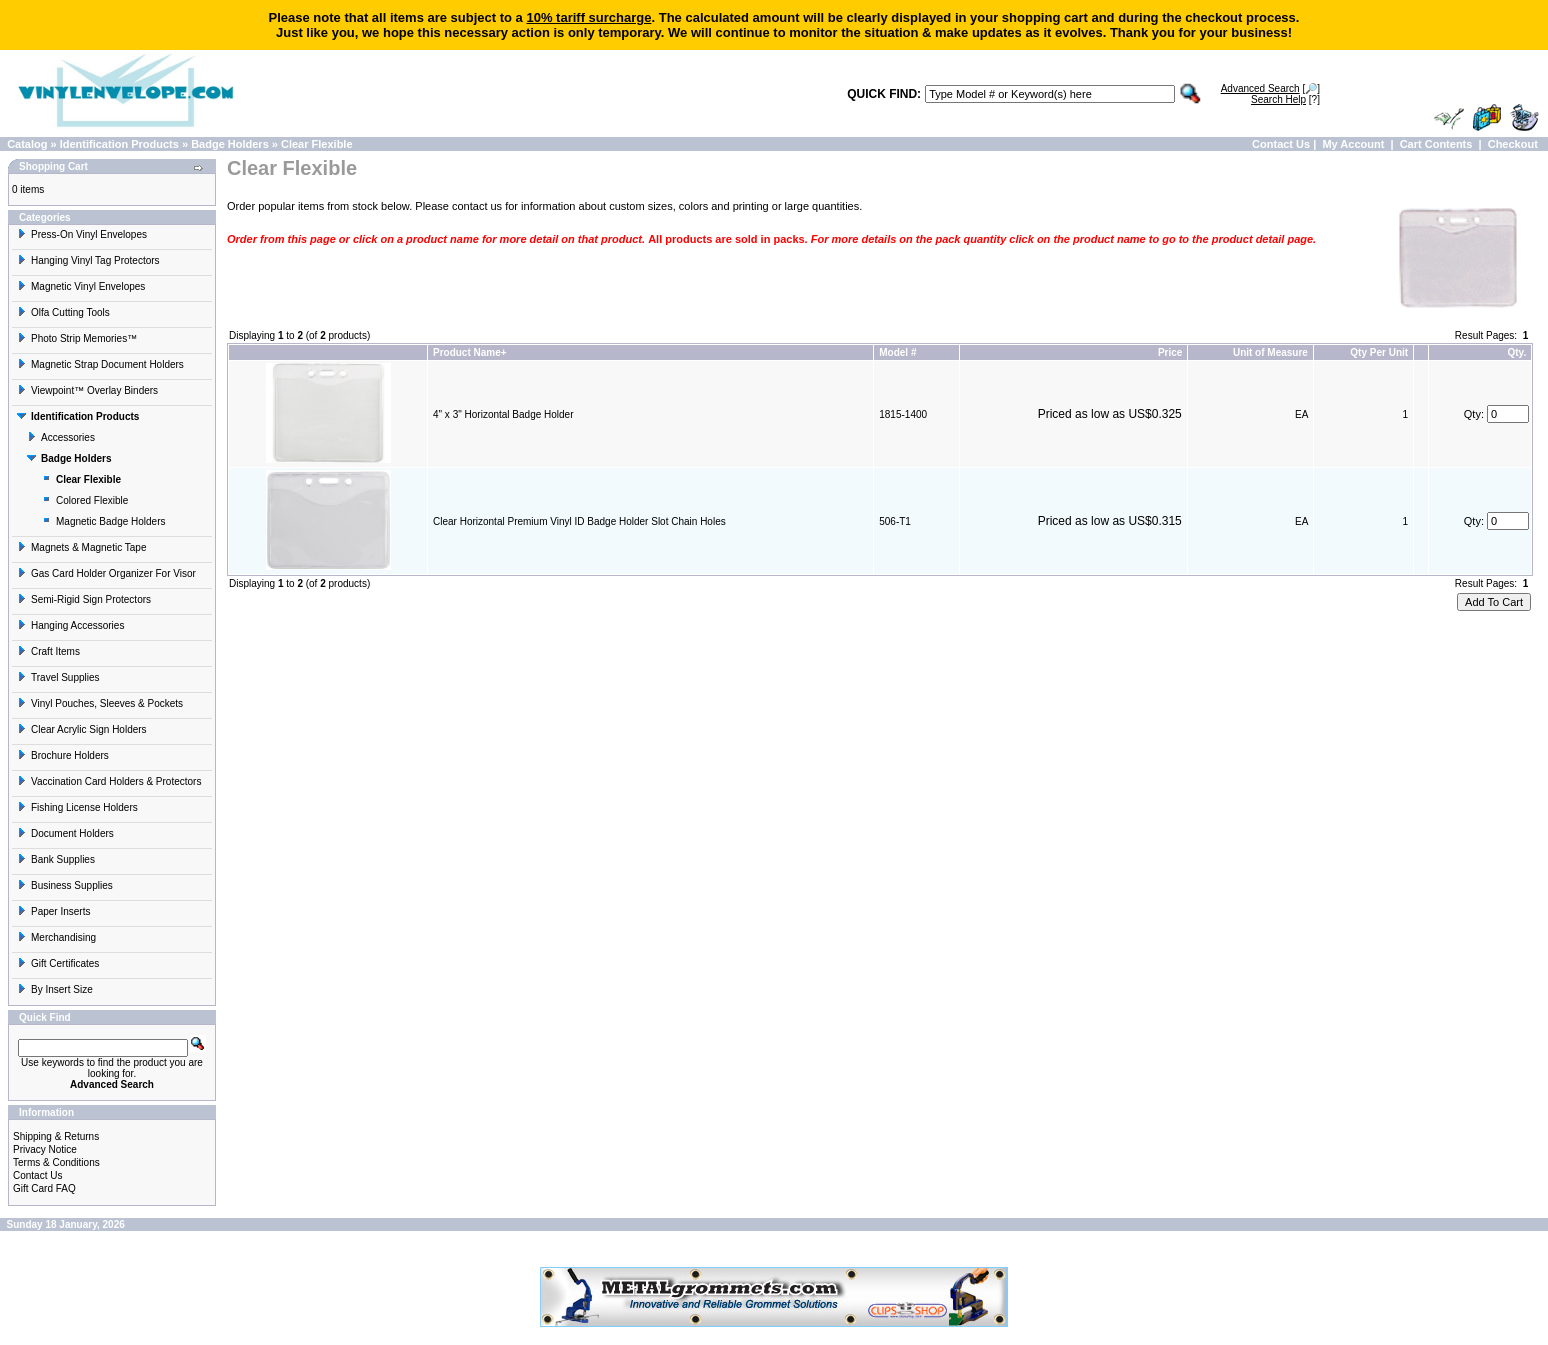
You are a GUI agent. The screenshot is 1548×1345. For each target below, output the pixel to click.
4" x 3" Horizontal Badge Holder (503, 414)
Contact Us (1281, 144)
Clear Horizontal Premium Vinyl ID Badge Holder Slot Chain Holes (579, 521)
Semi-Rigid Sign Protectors (84, 599)
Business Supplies (65, 885)
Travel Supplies (58, 677)
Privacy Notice (45, 1149)
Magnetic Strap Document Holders (100, 364)
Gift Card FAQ (44, 1188)
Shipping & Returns (56, 1136)
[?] (1285, 99)
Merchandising (56, 937)
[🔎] (1270, 88)
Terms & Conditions (56, 1162)
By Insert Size (55, 989)
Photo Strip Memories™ (77, 338)
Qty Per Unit (1379, 352)
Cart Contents (1436, 144)
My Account (1353, 144)
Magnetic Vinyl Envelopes (81, 286)
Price (1170, 352)
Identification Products (119, 144)
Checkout (1513, 144)
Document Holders (65, 833)
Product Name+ (470, 352)
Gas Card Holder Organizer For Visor (106, 573)
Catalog (27, 144)
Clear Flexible (317, 144)
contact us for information (514, 206)
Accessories (61, 437)
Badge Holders (230, 144)
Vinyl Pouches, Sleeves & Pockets (100, 703)
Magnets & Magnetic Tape (81, 547)
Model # (897, 352)
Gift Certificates (58, 963)
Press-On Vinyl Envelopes (82, 234)
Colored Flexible (85, 500)
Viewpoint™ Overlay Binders (87, 390)
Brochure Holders (63, 755)
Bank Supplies (56, 859)
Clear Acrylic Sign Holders (82, 729)
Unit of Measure (1270, 352)
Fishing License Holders (77, 807)
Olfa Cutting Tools (63, 312)
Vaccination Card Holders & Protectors (109, 781)
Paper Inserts (53, 911)
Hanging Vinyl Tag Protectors (88, 260)
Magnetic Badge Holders (104, 521)
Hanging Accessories (70, 625)
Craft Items (48, 651)
